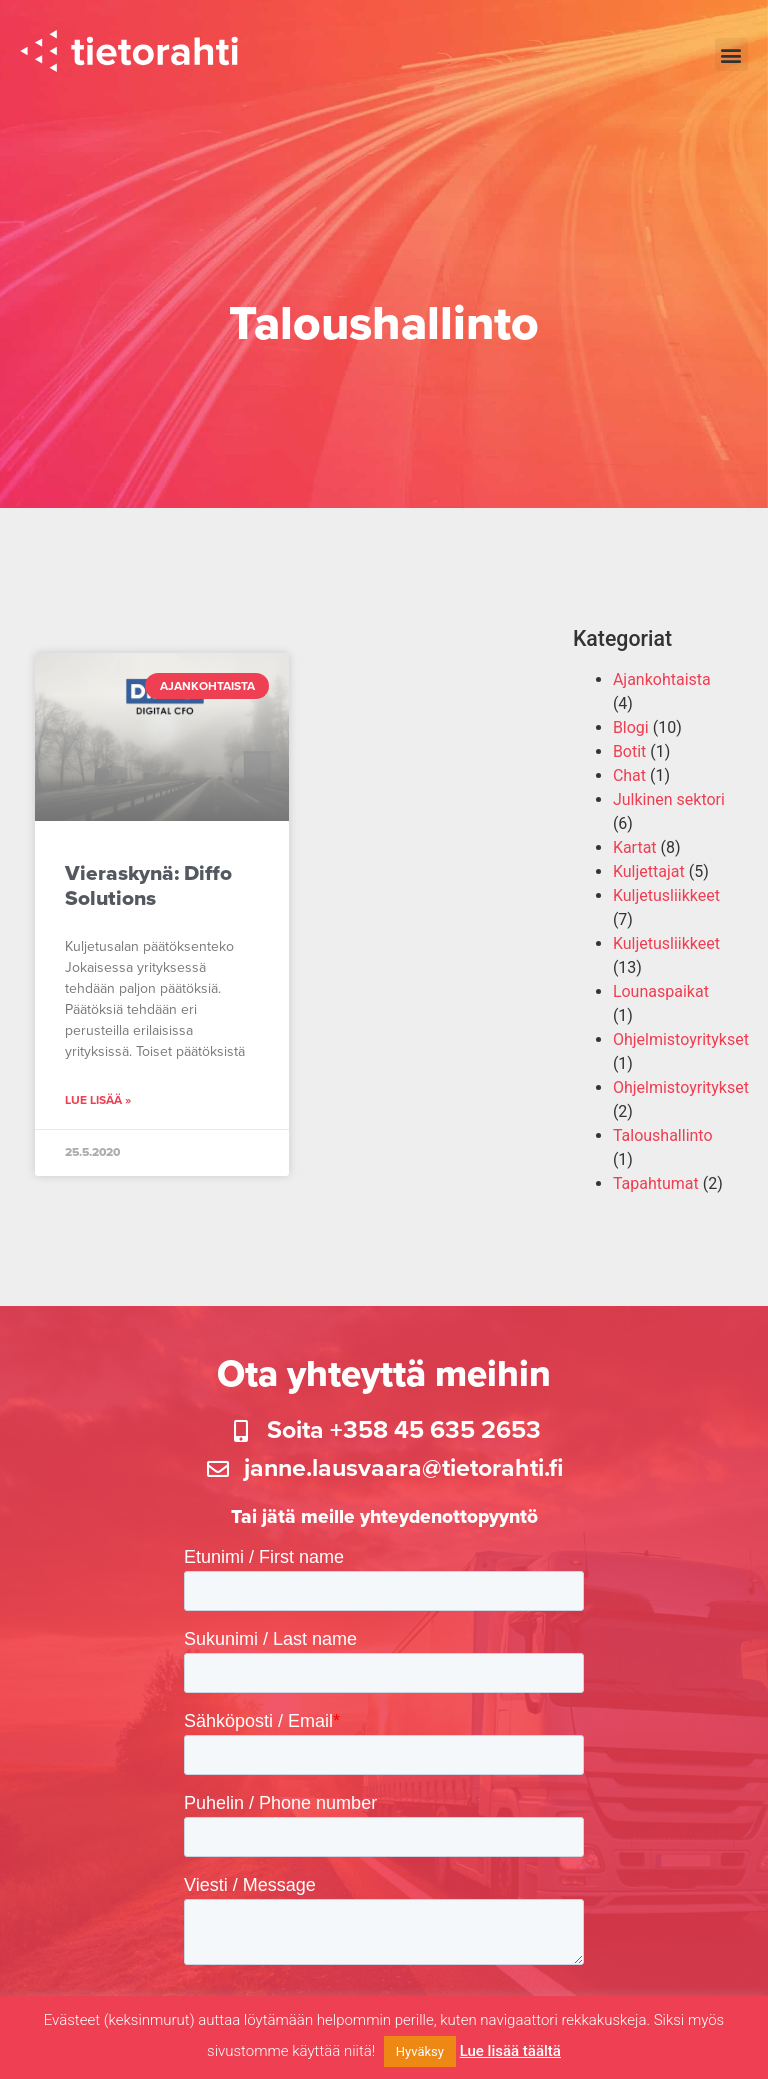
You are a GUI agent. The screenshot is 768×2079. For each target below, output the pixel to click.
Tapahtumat (656, 1192)
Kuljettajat (649, 880)
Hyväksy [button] (420, 2051)
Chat (629, 784)
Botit (629, 760)
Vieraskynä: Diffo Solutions (148, 895)
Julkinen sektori (669, 808)
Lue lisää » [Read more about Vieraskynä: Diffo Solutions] (98, 1109)
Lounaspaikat (661, 1000)
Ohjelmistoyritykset (681, 1048)
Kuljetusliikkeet (666, 904)
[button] (731, 54)
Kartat (635, 856)
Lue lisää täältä (510, 2051)
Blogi (631, 736)
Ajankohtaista (662, 688)
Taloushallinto (663, 1144)
